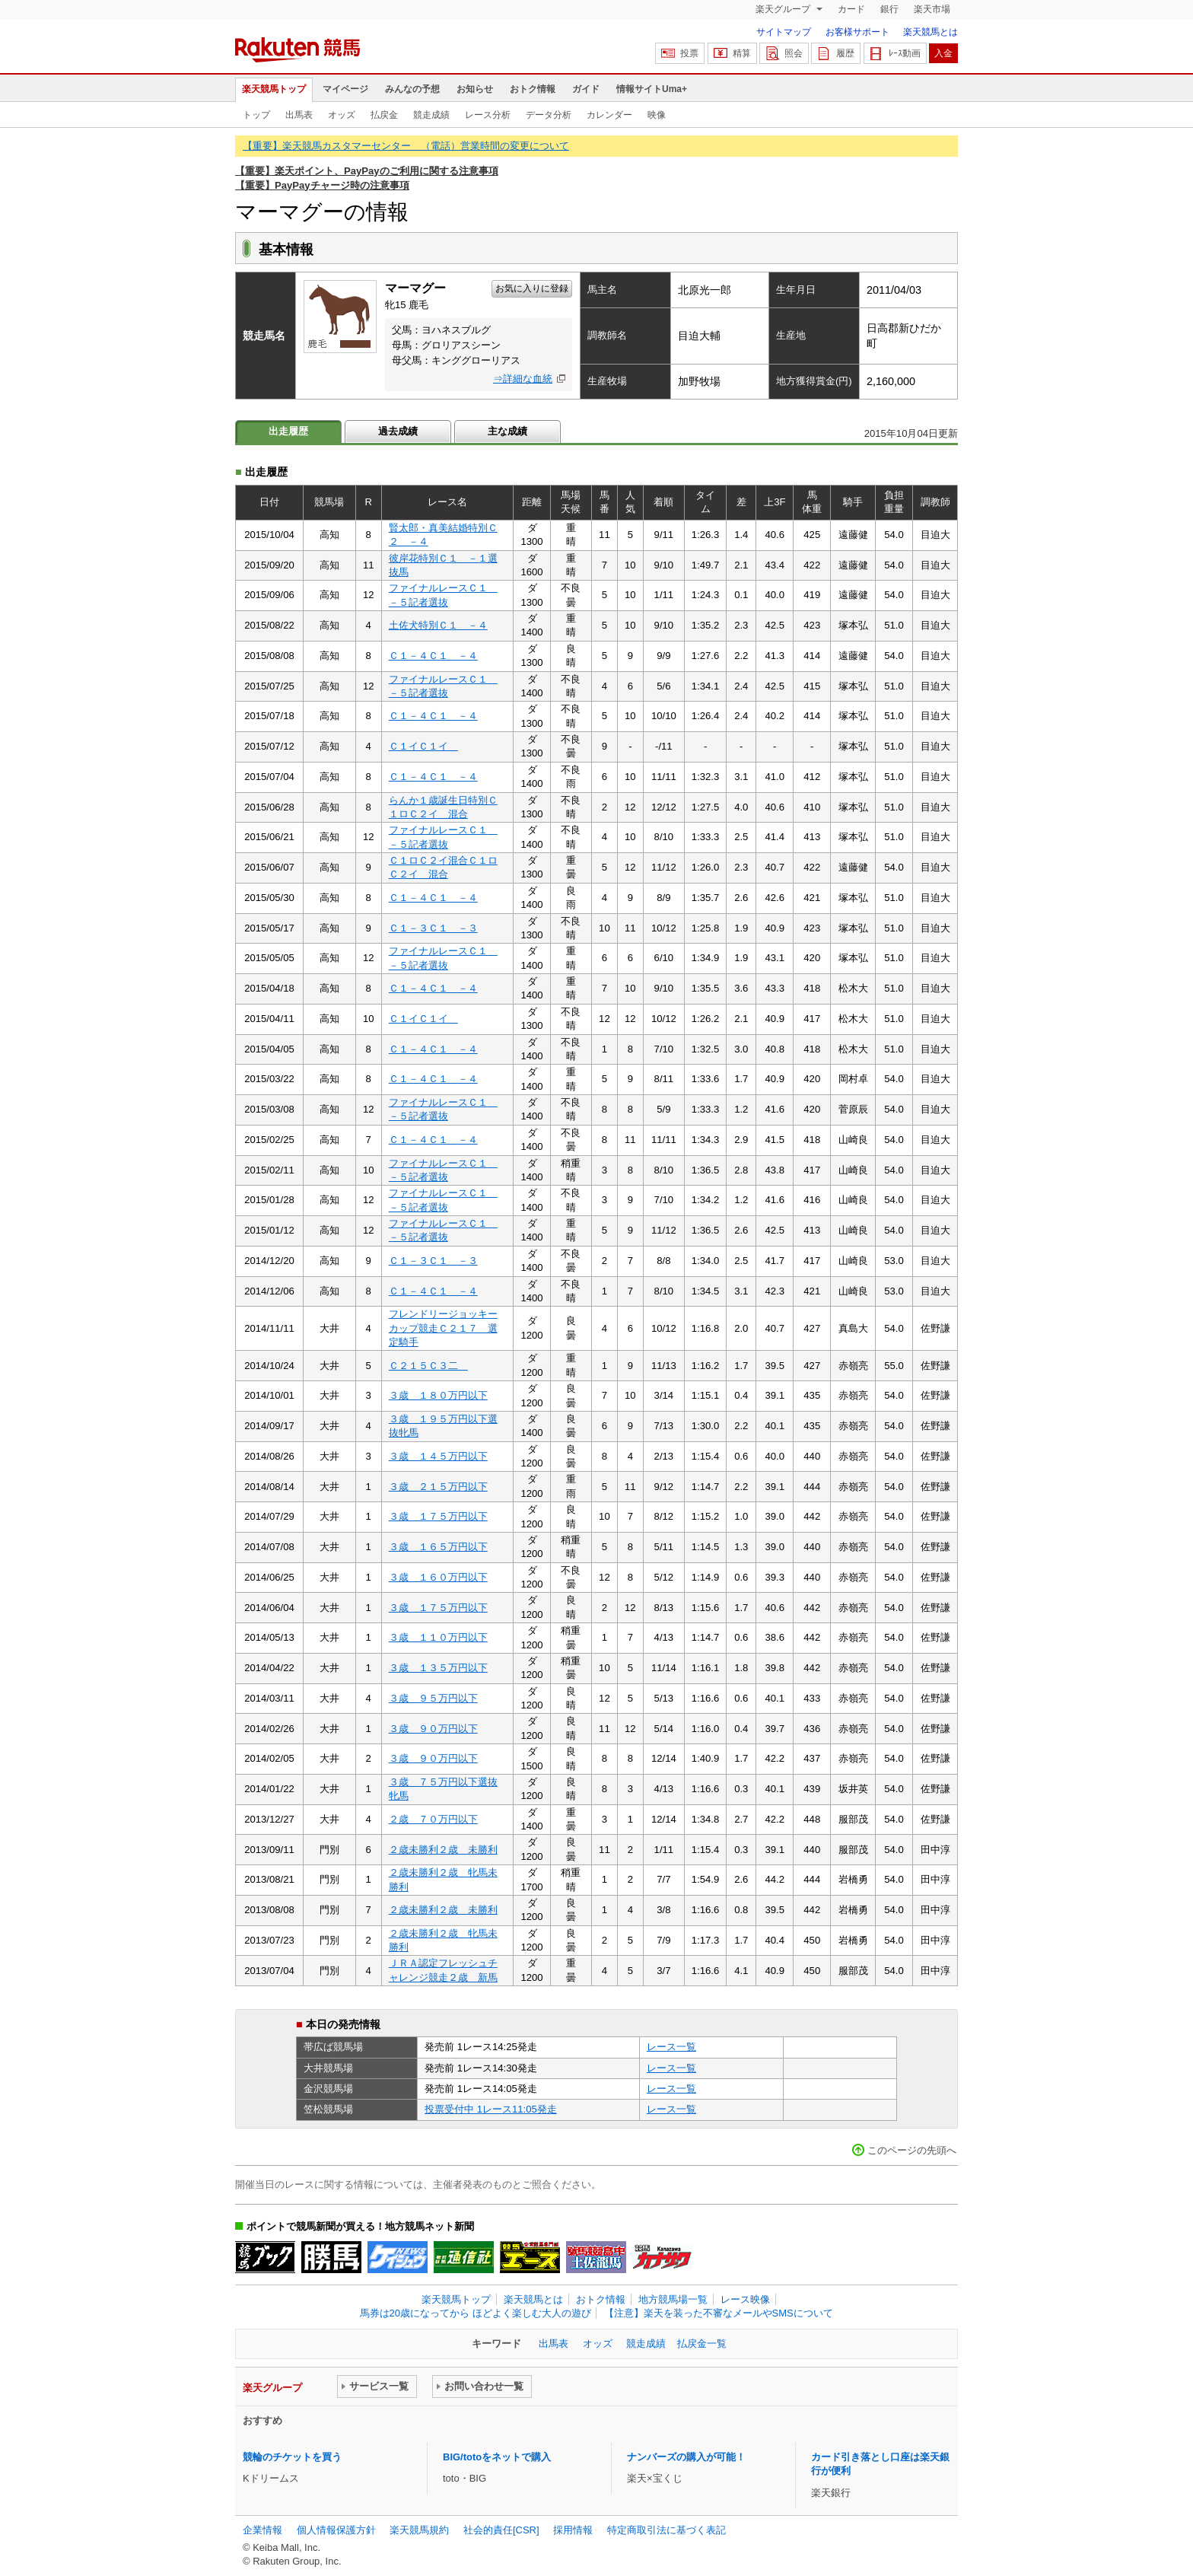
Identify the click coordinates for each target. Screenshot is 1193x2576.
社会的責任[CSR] (501, 2530)
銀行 (889, 9)
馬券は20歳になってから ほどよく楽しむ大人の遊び (475, 2313)
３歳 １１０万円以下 (438, 1637)
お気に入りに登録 (531, 288)
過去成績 (398, 431)
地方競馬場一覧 (673, 2299)
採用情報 (573, 2530)
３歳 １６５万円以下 (438, 1546)
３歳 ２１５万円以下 (438, 1486)
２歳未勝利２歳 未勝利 (443, 1849)
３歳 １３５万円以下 (438, 1667)
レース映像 (745, 2299)
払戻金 (384, 115)
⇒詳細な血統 (522, 378)
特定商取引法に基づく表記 (666, 2530)
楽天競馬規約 (419, 2530)
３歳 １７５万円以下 (438, 1516)
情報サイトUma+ (651, 89)
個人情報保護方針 (336, 2530)
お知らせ (475, 89)
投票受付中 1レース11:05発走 (491, 2109)
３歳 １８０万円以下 (438, 1395)
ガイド (586, 89)
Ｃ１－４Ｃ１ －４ (433, 655)
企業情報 (262, 2530)
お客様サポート (857, 32)
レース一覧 (671, 2046)
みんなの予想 (412, 89)
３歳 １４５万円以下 (438, 1456)
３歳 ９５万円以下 (433, 1698)
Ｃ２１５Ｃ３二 (428, 1365)
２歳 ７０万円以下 (433, 1819)
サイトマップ (783, 32)
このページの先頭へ (911, 2150)
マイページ (345, 89)
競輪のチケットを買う (292, 2457)
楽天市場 (932, 9)
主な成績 (507, 431)
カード (851, 9)
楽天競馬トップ (274, 89)
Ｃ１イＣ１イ (423, 746)
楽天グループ (784, 9)
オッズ (341, 115)
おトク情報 (532, 89)
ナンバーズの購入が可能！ (686, 2457)
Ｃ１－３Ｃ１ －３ (433, 928)
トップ (256, 115)
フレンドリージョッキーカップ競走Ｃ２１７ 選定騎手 (443, 1328)
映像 (656, 115)
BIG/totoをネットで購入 (497, 2457)
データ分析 (548, 115)
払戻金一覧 (702, 2343)
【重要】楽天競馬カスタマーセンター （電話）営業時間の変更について (406, 145)
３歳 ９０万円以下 (433, 1728)
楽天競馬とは (930, 32)
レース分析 (488, 115)
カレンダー (609, 115)
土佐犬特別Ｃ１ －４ (438, 625)
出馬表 (299, 115)
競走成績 (431, 115)
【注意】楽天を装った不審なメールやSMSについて (718, 2313)
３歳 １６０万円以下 (438, 1577)
